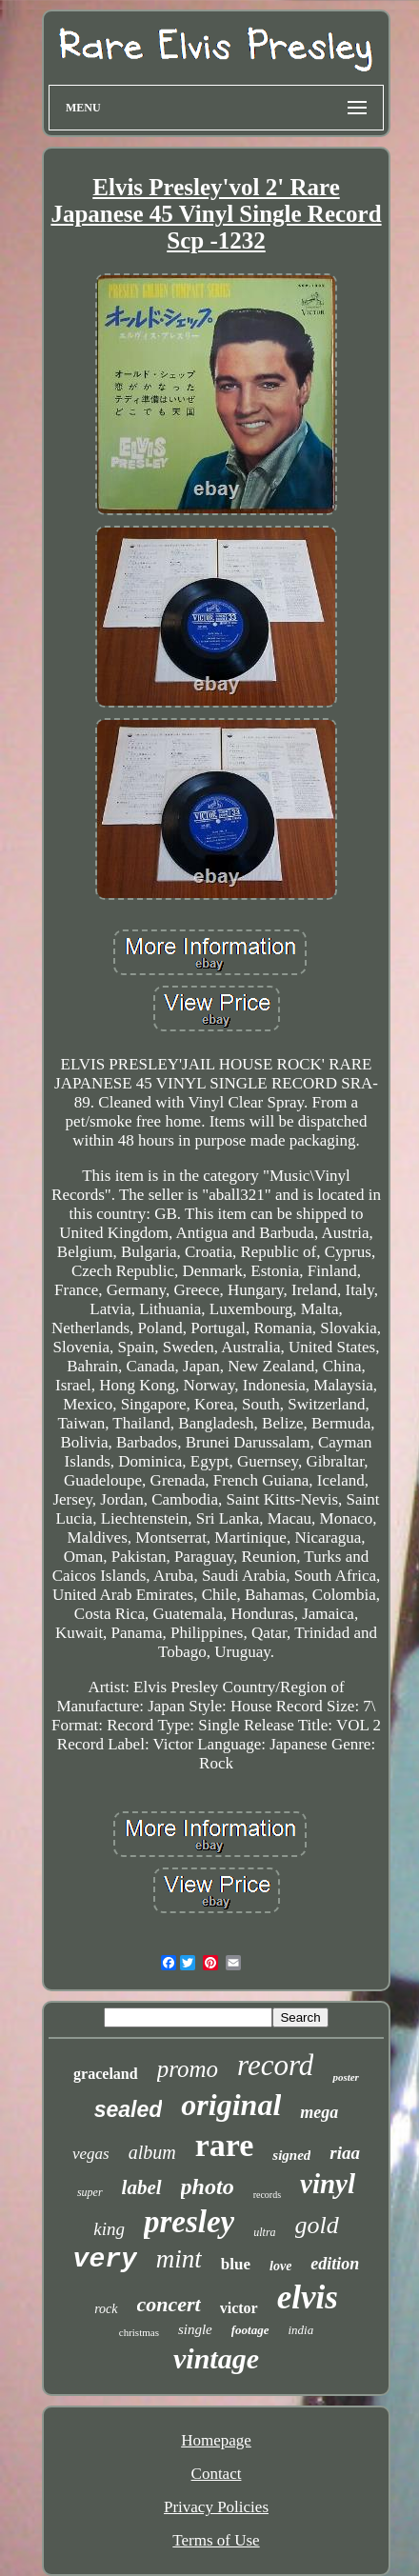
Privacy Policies (216, 2507)
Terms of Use (215, 2540)
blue (235, 2264)
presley (189, 2222)
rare (224, 2145)
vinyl (327, 2183)
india (301, 2330)
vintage (216, 2358)
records (267, 2194)
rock (105, 2309)
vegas (91, 2154)
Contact (216, 2474)
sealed (128, 2109)
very (105, 2259)
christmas (139, 2332)
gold (317, 2225)
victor (239, 2308)
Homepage (216, 2440)
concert (169, 2304)
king (109, 2229)
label (142, 2187)
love (280, 2266)
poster (345, 2077)
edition (334, 2263)
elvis (307, 2297)
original (231, 2104)
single (195, 2329)
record (275, 2065)
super (90, 2192)
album (152, 2152)
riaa (344, 2153)
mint (179, 2259)
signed (291, 2155)
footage (250, 2330)
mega (319, 2112)
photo (207, 2186)
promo (187, 2069)
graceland (105, 2074)
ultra (264, 2232)
